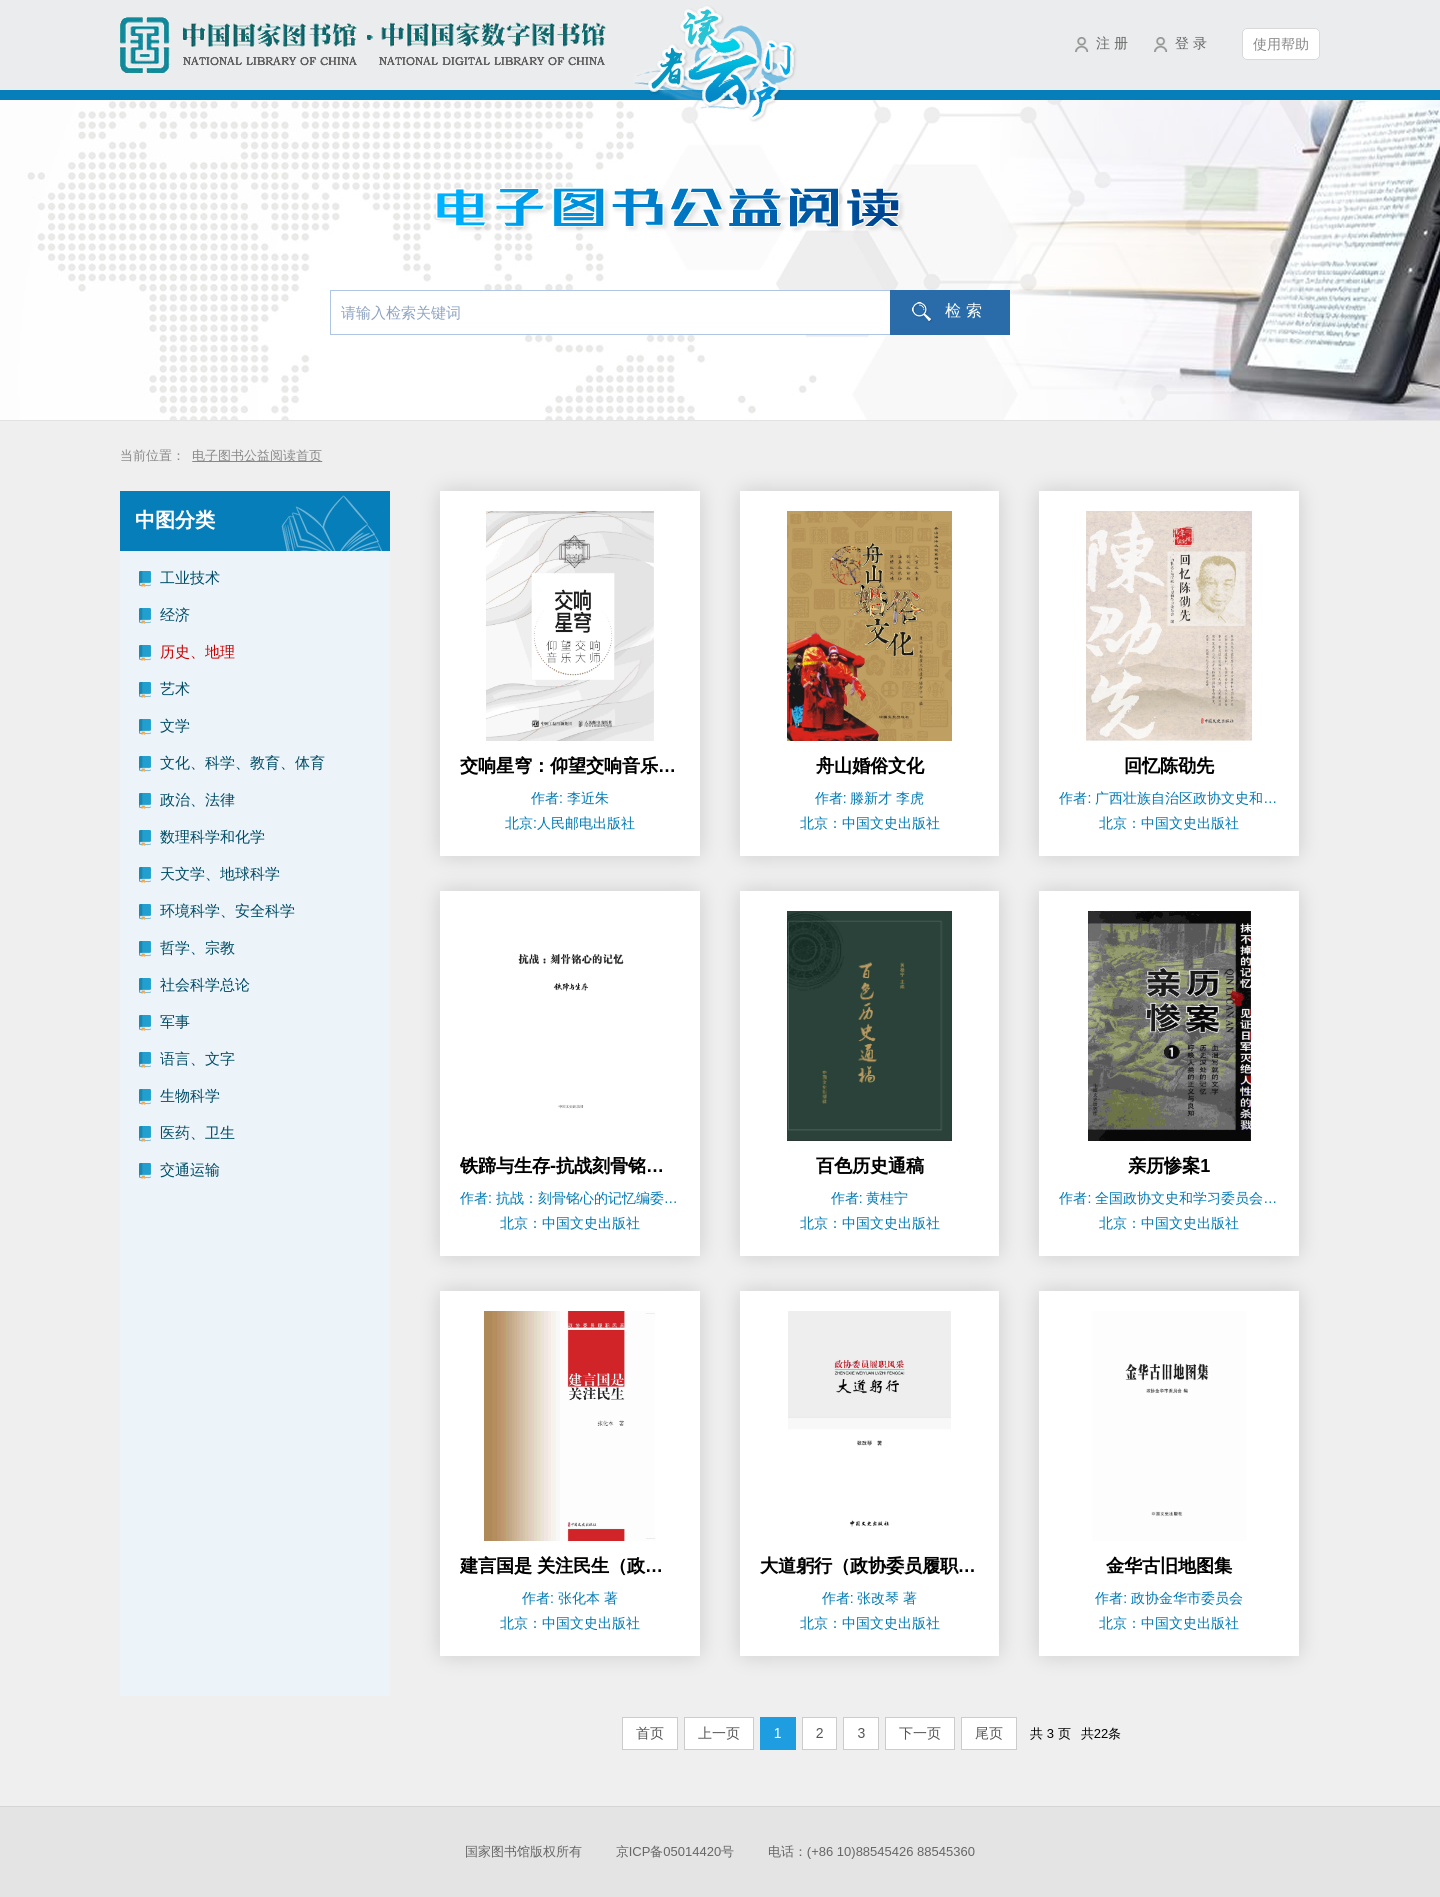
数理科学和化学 (212, 836)
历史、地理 (197, 651)
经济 (175, 614)
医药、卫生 (197, 1132)
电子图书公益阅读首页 (257, 455)
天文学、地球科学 (220, 873)
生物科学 (190, 1095)
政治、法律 (197, 799)
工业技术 (190, 577)
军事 (175, 1021)
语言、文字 (197, 1058)
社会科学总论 (205, 984)
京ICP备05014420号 (675, 1851)
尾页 (989, 1733)
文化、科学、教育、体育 (242, 762)
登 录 (1191, 43)
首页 (650, 1733)
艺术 (175, 688)
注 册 (1112, 43)
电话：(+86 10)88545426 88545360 (871, 1851)
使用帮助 (1281, 44)
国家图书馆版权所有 (523, 1851)
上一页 (719, 1733)
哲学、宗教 (197, 947)
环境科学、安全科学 (227, 910)
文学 (175, 725)
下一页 (920, 1733)
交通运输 (190, 1169)
